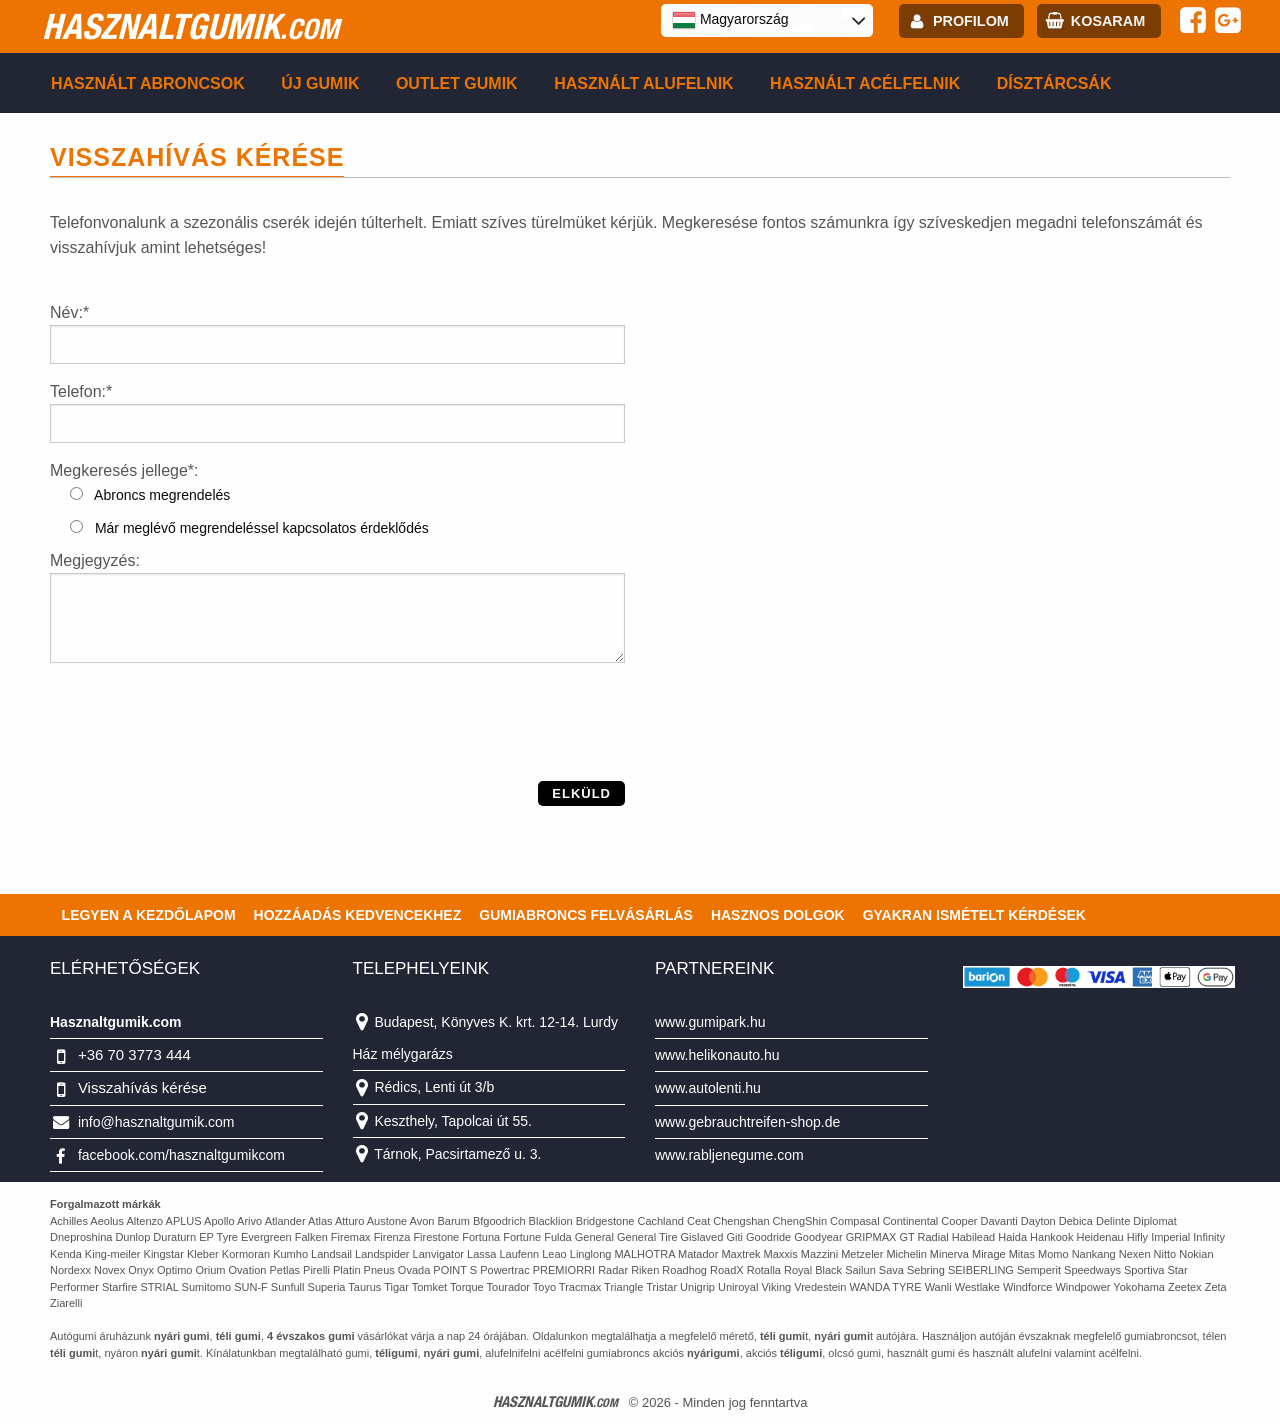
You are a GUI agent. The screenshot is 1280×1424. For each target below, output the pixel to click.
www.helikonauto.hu (717, 1055)
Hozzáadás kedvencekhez (358, 915)
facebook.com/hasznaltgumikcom (181, 1155)
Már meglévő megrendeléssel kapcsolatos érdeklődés (249, 528)
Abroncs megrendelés (150, 495)
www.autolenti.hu (708, 1088)
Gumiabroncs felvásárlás (586, 915)
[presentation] (202, 742)
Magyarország (730, 20)
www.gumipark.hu (710, 1022)
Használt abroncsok (148, 83)
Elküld (581, 793)
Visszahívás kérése (142, 1087)
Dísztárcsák (1054, 83)
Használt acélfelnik (865, 83)
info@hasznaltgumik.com (156, 1122)
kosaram (1108, 21)
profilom (971, 21)
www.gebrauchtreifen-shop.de (747, 1122)
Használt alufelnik (644, 83)
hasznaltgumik (190, 26)
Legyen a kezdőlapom (149, 915)
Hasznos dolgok (778, 915)
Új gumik (320, 83)
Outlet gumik (457, 83)
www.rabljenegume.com (729, 1155)
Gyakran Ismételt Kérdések (974, 915)
